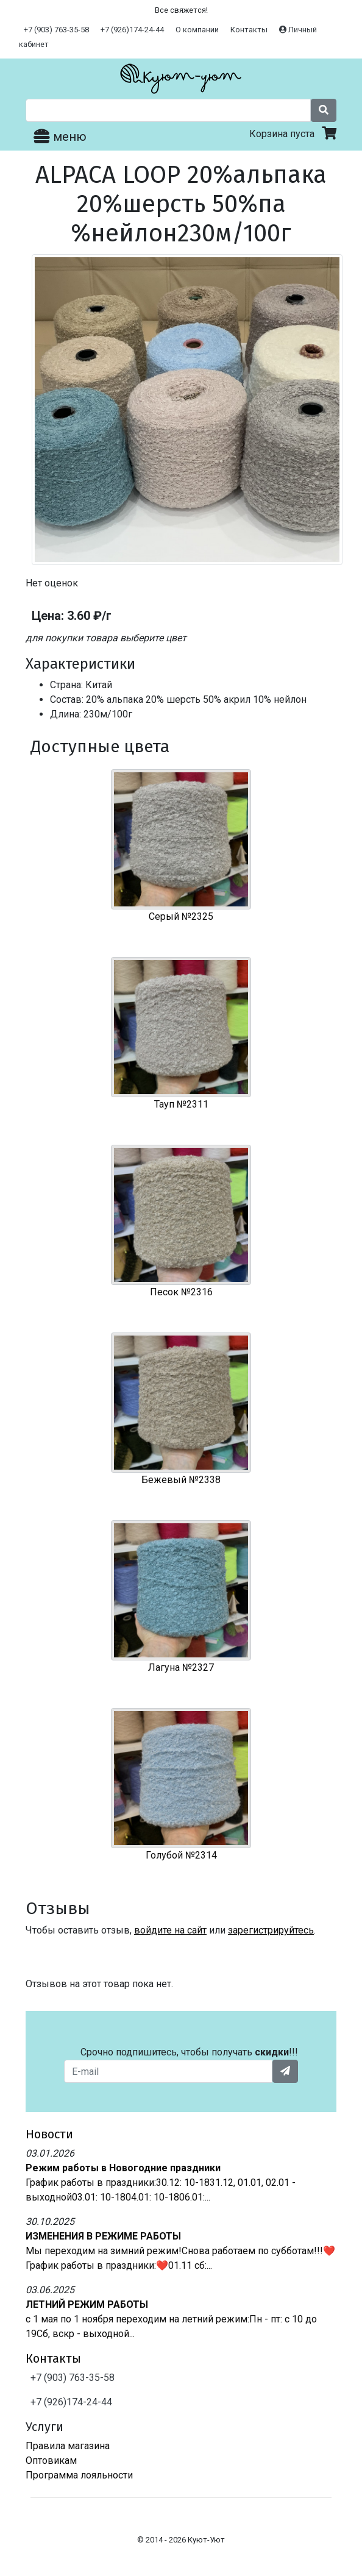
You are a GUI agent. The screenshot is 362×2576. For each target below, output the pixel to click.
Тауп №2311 (181, 1104)
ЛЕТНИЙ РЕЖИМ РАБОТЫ (87, 2304)
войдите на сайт (170, 1930)
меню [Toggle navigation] (60, 136)
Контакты (249, 29)
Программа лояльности (79, 2475)
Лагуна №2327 (181, 1667)
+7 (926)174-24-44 (132, 29)
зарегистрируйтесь (271, 1930)
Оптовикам (51, 2460)
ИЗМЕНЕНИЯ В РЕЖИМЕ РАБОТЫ (103, 2236)
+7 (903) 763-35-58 (56, 29)
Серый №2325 (181, 916)
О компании (197, 29)
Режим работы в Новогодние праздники (123, 2168)
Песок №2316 (181, 1292)
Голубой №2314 (181, 1855)
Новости (49, 2134)
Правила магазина (68, 2446)
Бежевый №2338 (181, 1479)
